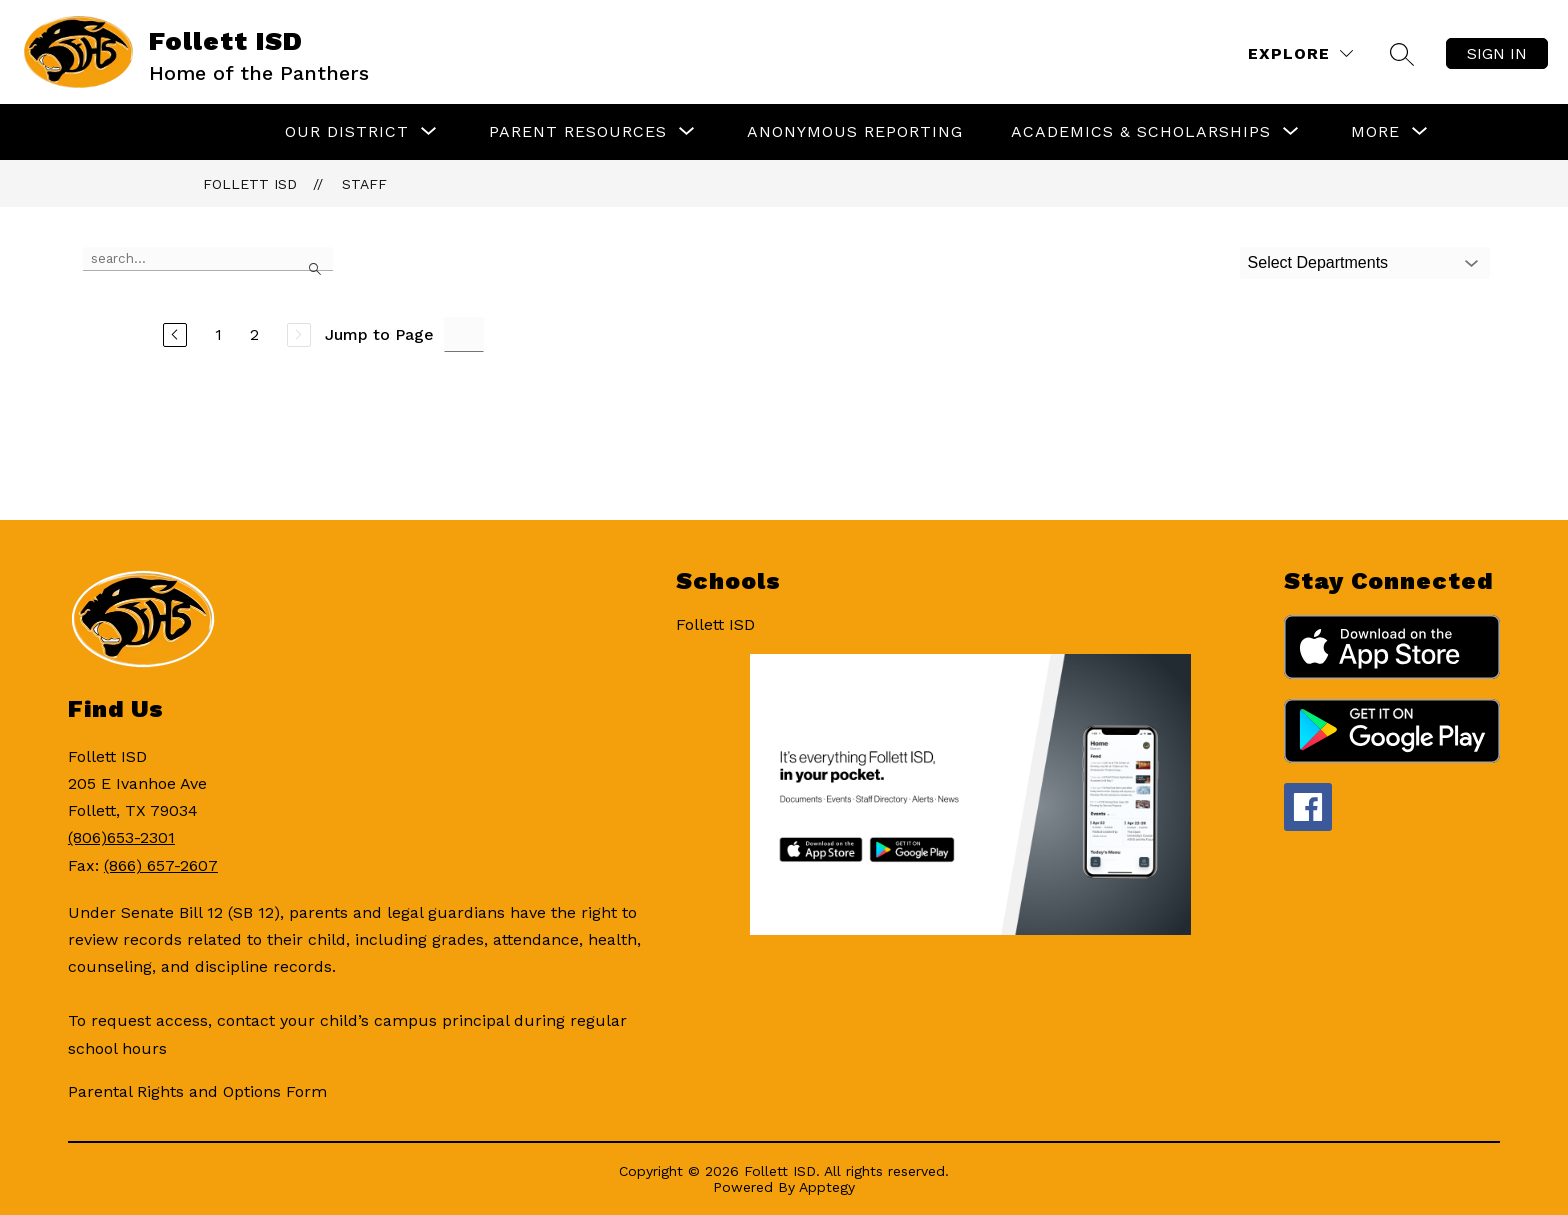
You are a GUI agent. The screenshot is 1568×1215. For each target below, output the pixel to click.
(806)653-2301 (121, 837)
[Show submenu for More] (1375, 132)
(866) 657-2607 (161, 865)
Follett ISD (250, 184)
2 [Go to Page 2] (254, 334)
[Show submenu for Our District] (347, 132)
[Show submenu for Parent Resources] (578, 132)
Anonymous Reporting (855, 131)
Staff (364, 184)
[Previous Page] (175, 335)
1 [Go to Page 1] (218, 334)
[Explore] (1300, 53)
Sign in (1497, 53)
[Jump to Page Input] (464, 334)
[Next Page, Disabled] (299, 335)
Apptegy (827, 1187)
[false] (208, 259)
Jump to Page (379, 334)
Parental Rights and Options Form (197, 1091)
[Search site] (1402, 54)
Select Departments (1318, 262)
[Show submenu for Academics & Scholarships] (1141, 132)
